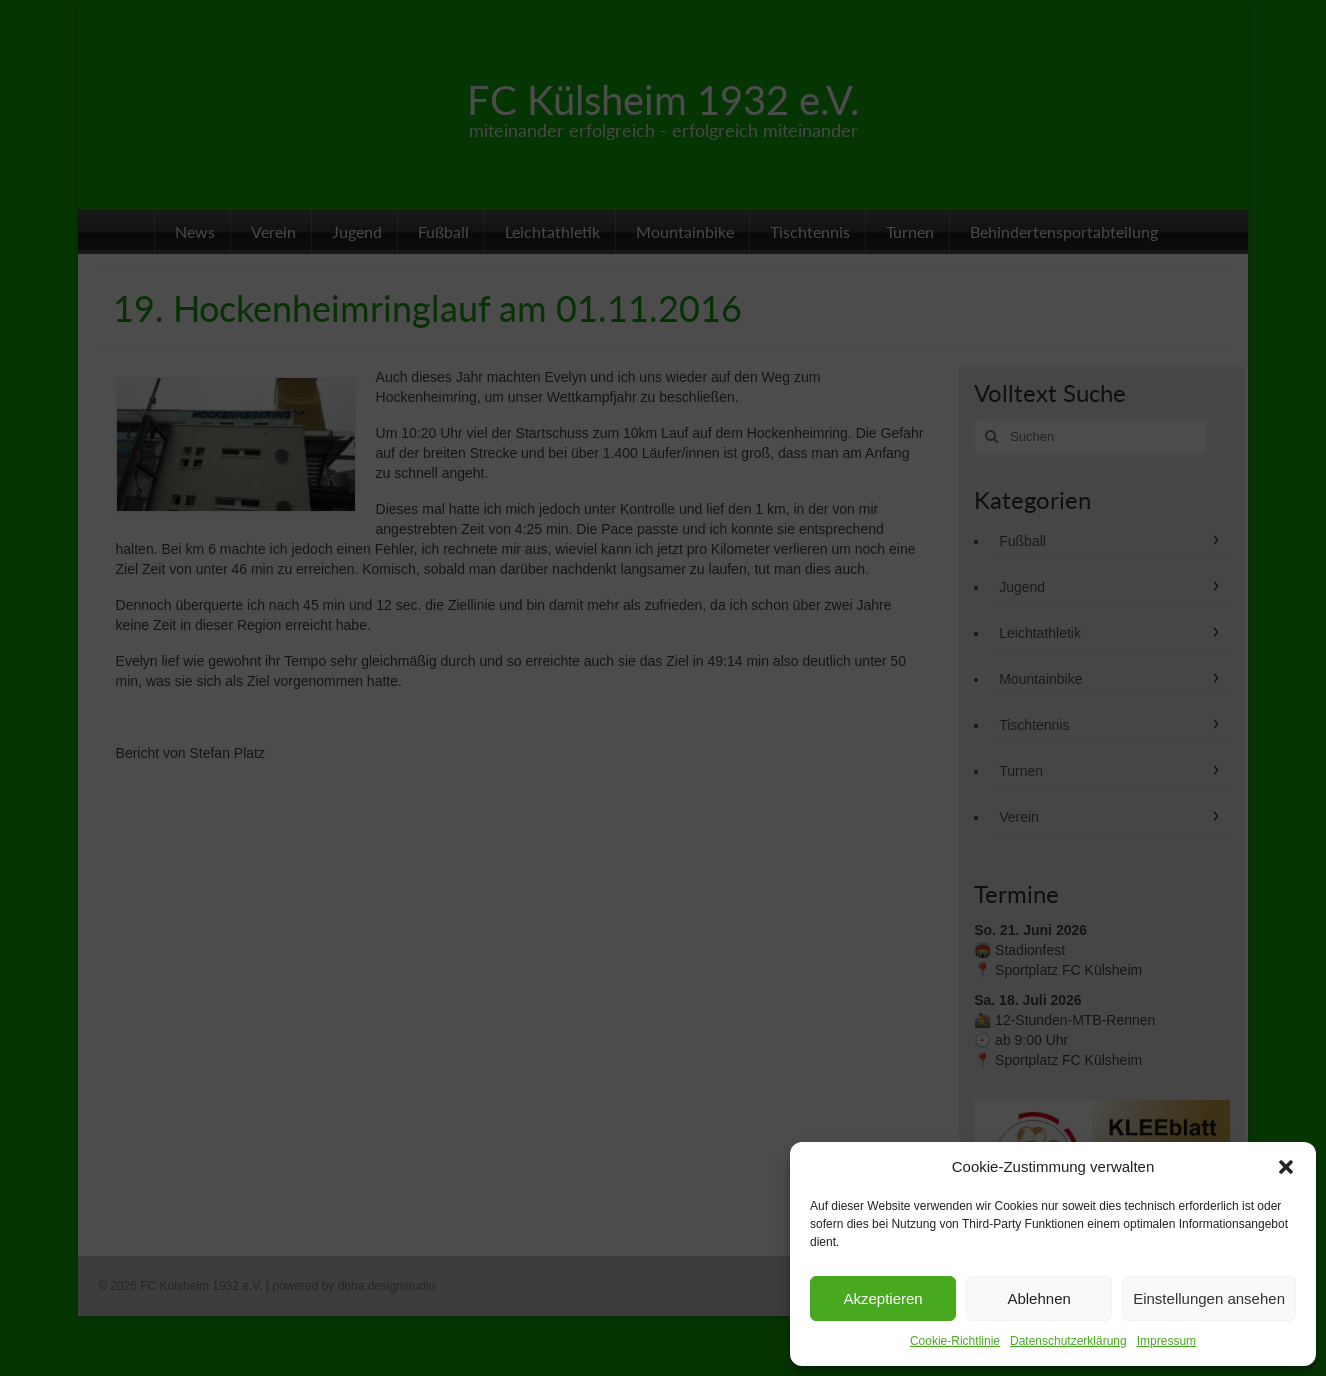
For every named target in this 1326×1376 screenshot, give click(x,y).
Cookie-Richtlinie (955, 1341)
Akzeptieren (882, 1298)
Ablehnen (1038, 1298)
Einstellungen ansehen (1209, 1298)
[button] (1286, 1167)
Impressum (1166, 1341)
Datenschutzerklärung (1068, 1341)
